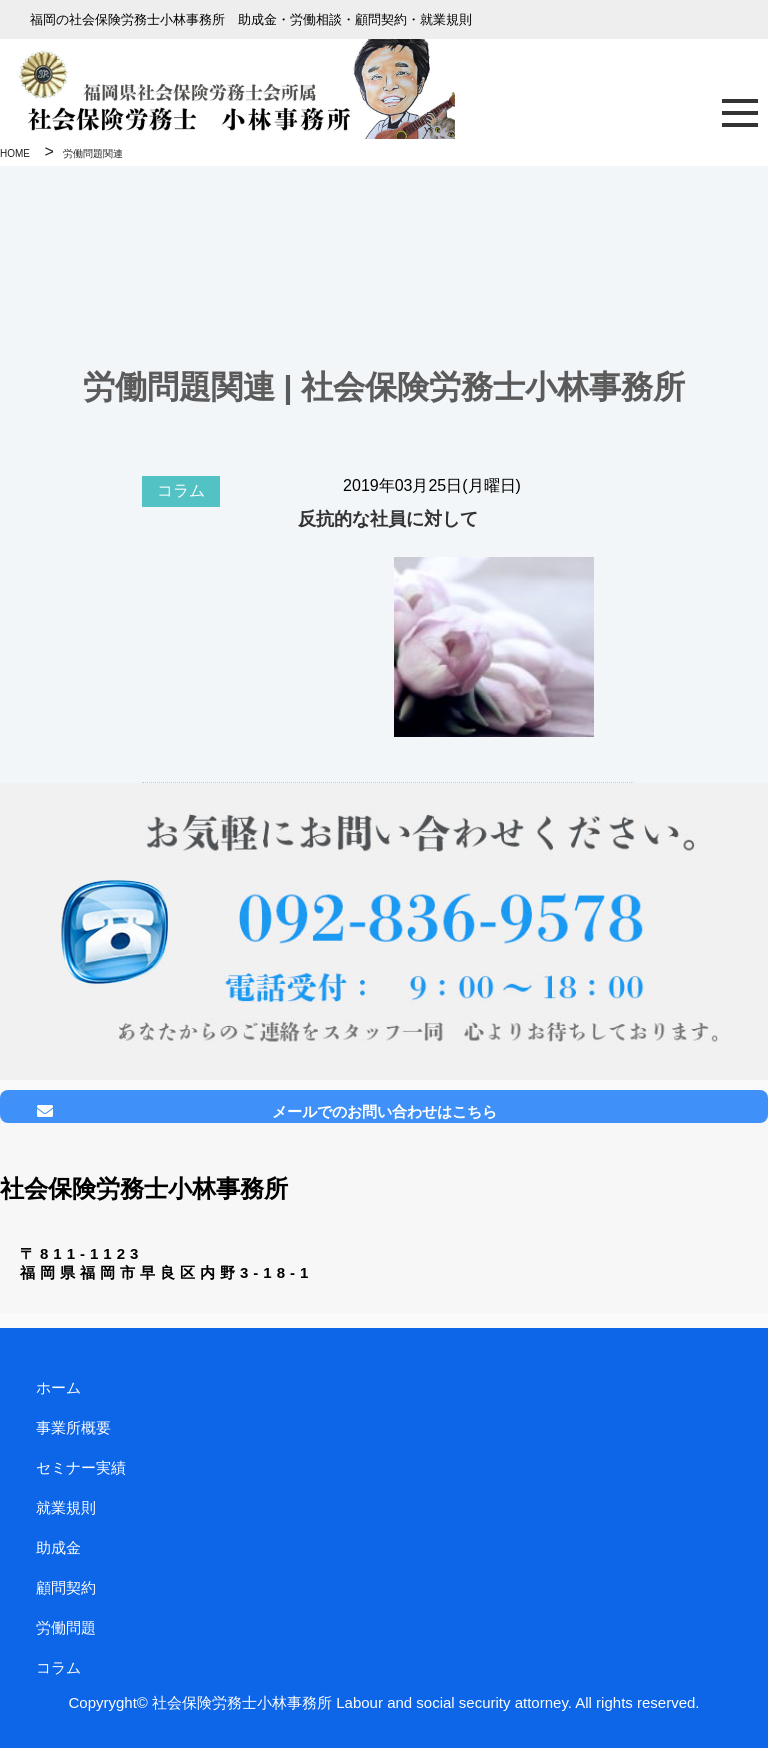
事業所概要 (73, 1427)
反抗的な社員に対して (388, 519)
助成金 (58, 1547)
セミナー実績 (81, 1467)
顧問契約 (66, 1587)
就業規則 (66, 1507)
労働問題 (66, 1627)
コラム (181, 490)
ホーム (58, 1387)
